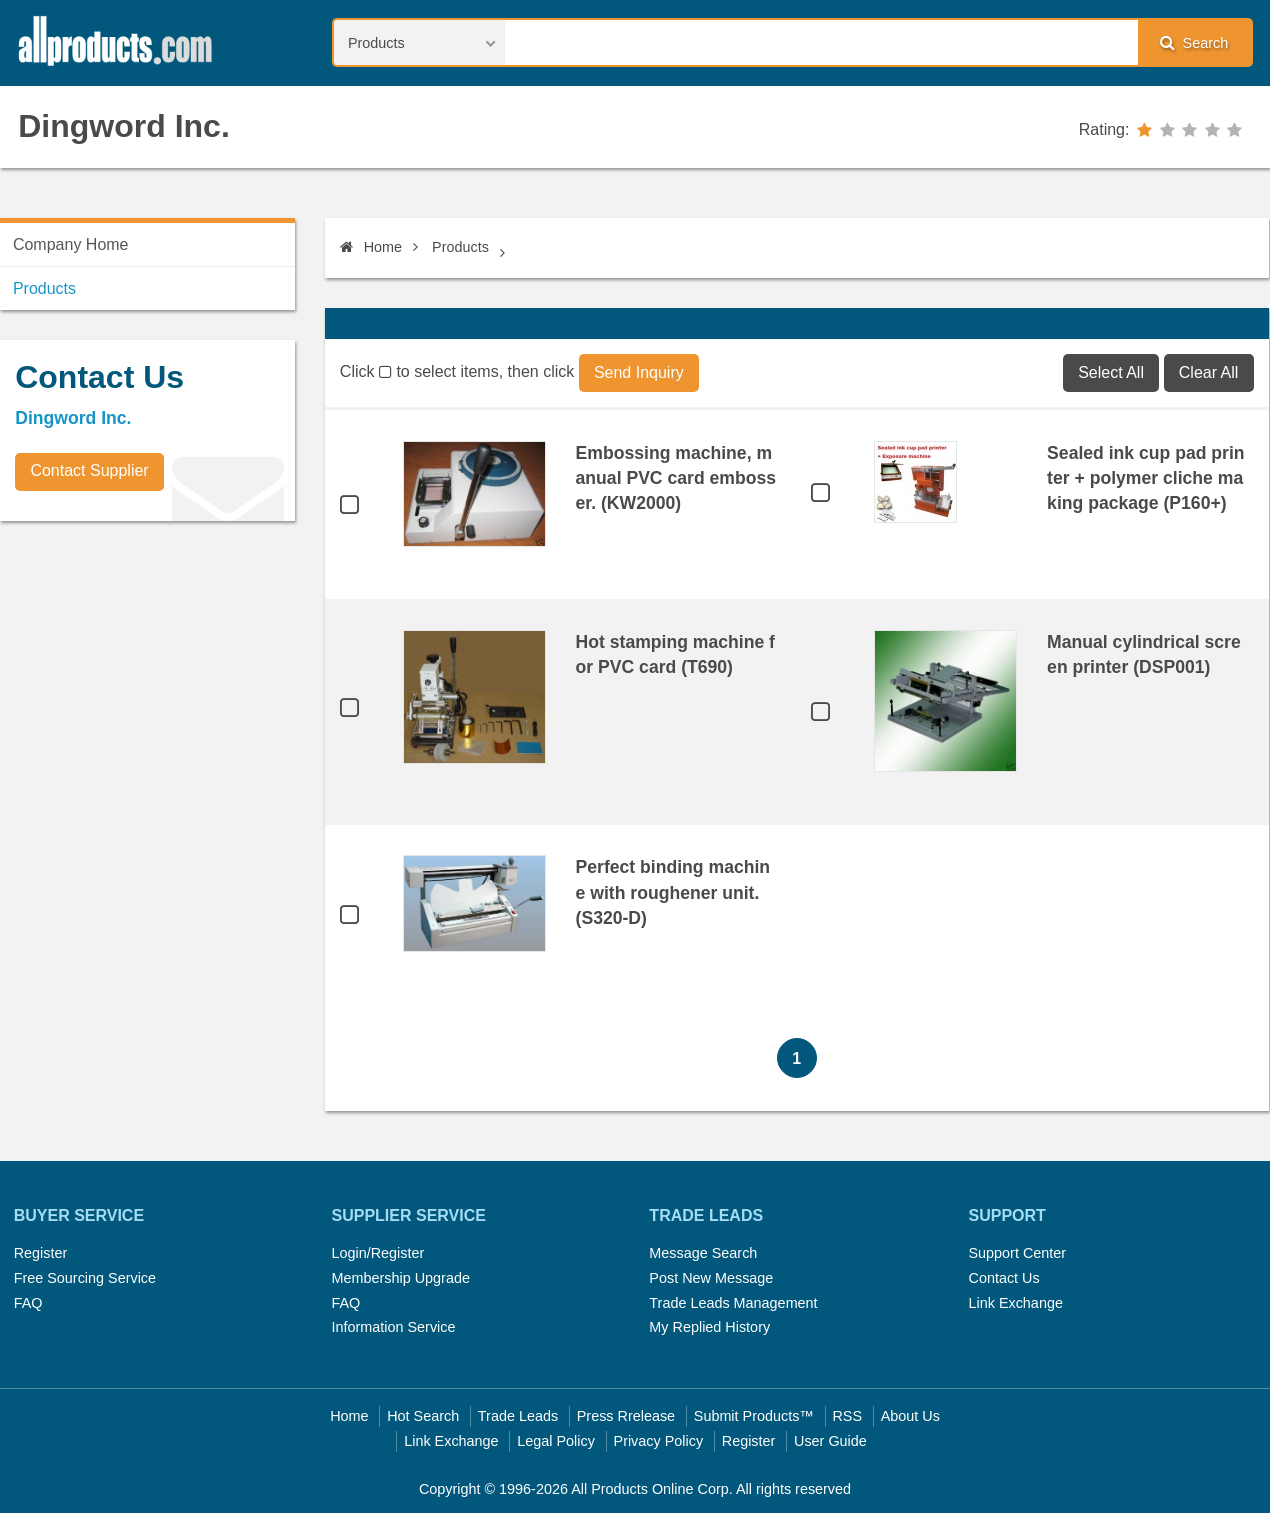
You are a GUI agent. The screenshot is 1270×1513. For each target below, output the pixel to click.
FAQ (28, 1303)
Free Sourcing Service (85, 1278)
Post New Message (711, 1278)
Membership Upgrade (401, 1278)
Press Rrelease (626, 1416)
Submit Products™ (754, 1416)
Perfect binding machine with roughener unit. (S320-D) (673, 892)
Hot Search (423, 1416)
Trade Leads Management (733, 1303)
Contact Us (1003, 1278)
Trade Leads (518, 1416)
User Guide (830, 1441)
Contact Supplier (89, 470)
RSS (847, 1416)
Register (41, 1253)
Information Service (394, 1327)
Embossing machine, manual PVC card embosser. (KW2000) (676, 478)
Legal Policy (556, 1441)
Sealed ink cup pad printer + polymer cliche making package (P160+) (1145, 478)
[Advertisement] (150, 676)
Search (1194, 42)
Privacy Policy (659, 1441)
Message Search (703, 1253)
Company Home (71, 244)
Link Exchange (1015, 1303)
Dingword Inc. (124, 126)
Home (371, 247)
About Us (910, 1416)
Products (460, 247)
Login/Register (378, 1253)
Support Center (1017, 1253)
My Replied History (709, 1327)
